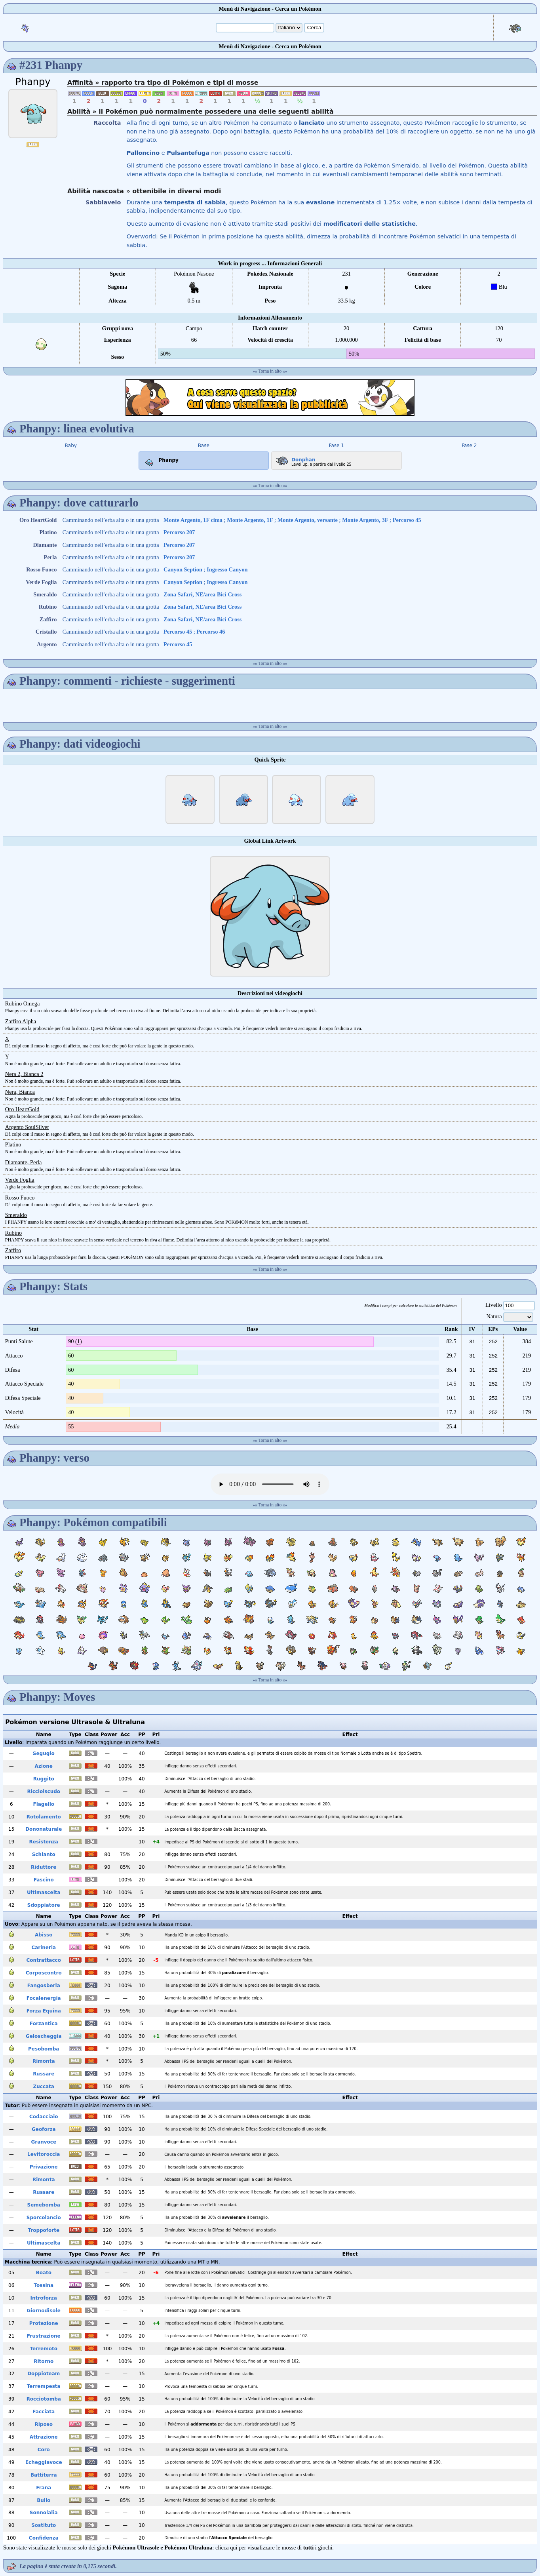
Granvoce (43, 2142)
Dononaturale (43, 1829)
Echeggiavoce (43, 2462)
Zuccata (43, 2086)
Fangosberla (43, 1985)
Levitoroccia (43, 2154)
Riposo (43, 2424)
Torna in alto (270, 371)
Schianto (43, 1854)
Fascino (44, 1880)
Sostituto (43, 2525)
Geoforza (44, 2129)
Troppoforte (43, 2230)
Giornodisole (44, 2310)
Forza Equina (44, 2011)
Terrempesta (44, 2386)
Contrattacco (44, 1960)
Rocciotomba (44, 2399)
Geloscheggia (44, 2036)
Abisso (44, 1935)
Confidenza (44, 2538)
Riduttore (43, 1867)
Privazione (44, 2167)
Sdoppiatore (43, 1905)
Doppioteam (43, 2373)
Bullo (43, 2500)
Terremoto (43, 2348)
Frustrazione (44, 2336)
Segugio (44, 1753)
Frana (43, 2487)
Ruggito (43, 1779)
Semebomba (43, 2205)
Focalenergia (44, 1998)
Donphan (294, 458)
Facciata (43, 2411)
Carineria (43, 1947)
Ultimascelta (44, 1892)
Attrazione (44, 2437)
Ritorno (43, 2361)
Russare (43, 2074)
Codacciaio (43, 2116)
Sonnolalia (44, 2512)
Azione (44, 1766)
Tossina (43, 2285)
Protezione (43, 2323)
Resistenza (43, 1842)
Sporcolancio (44, 2217)
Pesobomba (43, 2049)
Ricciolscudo (43, 1791)
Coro (44, 2449)
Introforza (43, 2298)
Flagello (43, 1804)
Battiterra (43, 2475)
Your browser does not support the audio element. (270, 1484)
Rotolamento (44, 1817)
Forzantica (44, 2023)
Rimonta (43, 2061)
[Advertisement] (270, 397)
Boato (43, 2272)
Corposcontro (44, 1973)
